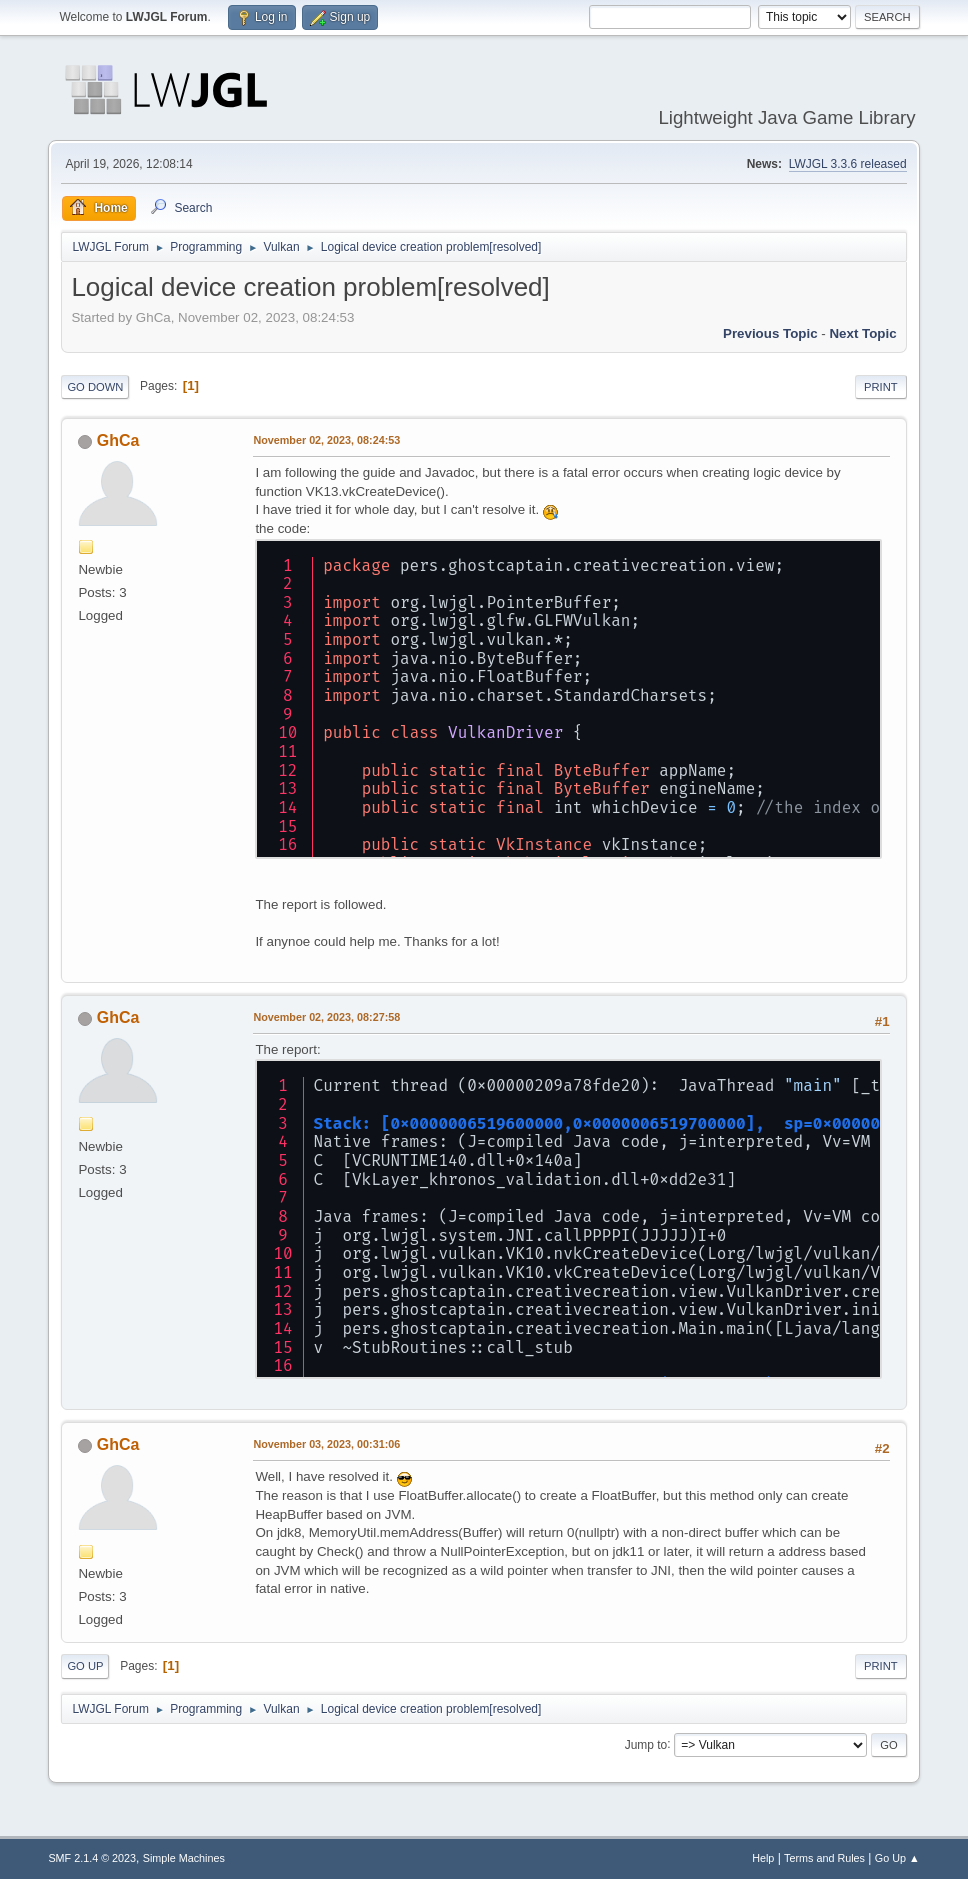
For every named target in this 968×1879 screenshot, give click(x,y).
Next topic (862, 333)
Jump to (646, 1744)
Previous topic (770, 333)
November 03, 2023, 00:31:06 (326, 1444)
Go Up (85, 1666)
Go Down (95, 387)
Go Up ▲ (897, 1858)
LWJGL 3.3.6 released (848, 164)
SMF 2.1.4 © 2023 (92, 1858)
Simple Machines (184, 1858)
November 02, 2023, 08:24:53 (326, 440)
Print (881, 387)
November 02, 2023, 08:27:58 (326, 1017)
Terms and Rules (824, 1858)
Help (763, 1858)
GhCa (118, 440)
